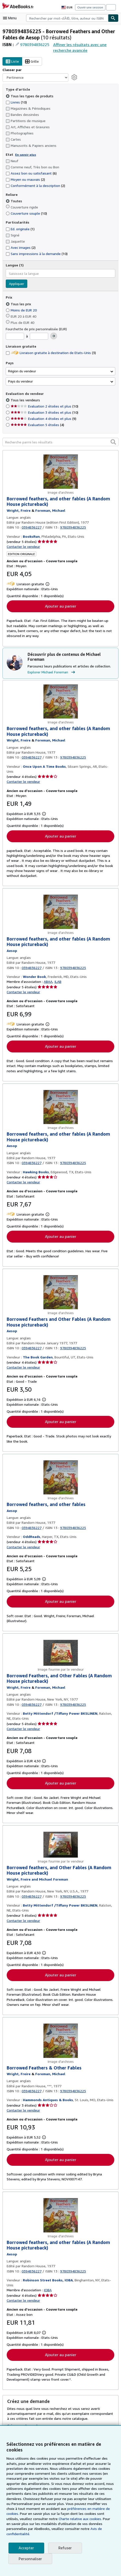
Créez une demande (23, 2428)
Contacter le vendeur (23, 547)
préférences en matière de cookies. (80, 2514)
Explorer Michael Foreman (52, 672)
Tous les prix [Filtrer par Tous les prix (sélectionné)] (18, 304)
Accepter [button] (26, 2548)
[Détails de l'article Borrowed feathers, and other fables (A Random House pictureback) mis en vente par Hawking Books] (60, 1108)
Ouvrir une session (90, 7)
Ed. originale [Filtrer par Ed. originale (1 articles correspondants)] (20, 229)
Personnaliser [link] (30, 2559)
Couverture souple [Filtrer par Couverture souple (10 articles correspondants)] (26, 213)
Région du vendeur (22, 371)
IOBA (47, 2292)
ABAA (47, 982)
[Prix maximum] (39, 336)
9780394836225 (35, 44)
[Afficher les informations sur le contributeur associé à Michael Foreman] (48, 510)
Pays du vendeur (20, 381)
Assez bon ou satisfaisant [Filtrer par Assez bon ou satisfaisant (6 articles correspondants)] (30, 173)
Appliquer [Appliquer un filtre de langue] (16, 284)
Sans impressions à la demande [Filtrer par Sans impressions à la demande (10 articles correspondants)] (36, 253)
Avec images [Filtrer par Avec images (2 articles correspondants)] (21, 247)
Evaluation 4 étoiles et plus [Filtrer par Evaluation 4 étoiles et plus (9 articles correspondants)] (43, 418)
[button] (113, 441)
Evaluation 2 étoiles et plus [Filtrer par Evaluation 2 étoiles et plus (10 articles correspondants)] (44, 406)
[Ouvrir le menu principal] (11, 18)
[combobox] (67, 18)
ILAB (58, 982)
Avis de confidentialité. (78, 2534)
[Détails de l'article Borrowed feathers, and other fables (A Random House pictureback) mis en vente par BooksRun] (60, 471)
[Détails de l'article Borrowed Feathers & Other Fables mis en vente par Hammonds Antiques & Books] (60, 2042)
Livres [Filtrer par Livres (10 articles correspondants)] (16, 102)
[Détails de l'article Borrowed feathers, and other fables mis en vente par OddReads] (60, 1478)
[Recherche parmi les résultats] (60, 442)
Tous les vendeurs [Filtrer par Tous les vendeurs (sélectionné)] (25, 400)
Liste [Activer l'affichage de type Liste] (12, 61)
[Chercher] (113, 18)
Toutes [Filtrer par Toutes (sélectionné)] (14, 201)
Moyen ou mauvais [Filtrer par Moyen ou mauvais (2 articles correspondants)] (25, 179)
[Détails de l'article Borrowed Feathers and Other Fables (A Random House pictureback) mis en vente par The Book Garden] (60, 1293)
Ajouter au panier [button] (60, 606)
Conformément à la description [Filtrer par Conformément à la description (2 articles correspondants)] (34, 185)
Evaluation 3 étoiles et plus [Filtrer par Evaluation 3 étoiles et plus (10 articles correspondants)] (44, 412)
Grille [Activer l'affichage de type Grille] (31, 61)
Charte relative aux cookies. (53, 2524)
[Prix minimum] (15, 336)
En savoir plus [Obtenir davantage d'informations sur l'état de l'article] (24, 154)
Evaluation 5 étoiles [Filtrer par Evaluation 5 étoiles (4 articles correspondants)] (37, 425)
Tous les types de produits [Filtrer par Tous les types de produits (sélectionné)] (29, 96)
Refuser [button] (64, 2548)
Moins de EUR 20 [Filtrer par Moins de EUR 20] (22, 310)
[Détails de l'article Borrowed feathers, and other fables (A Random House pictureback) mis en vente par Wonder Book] (60, 912)
